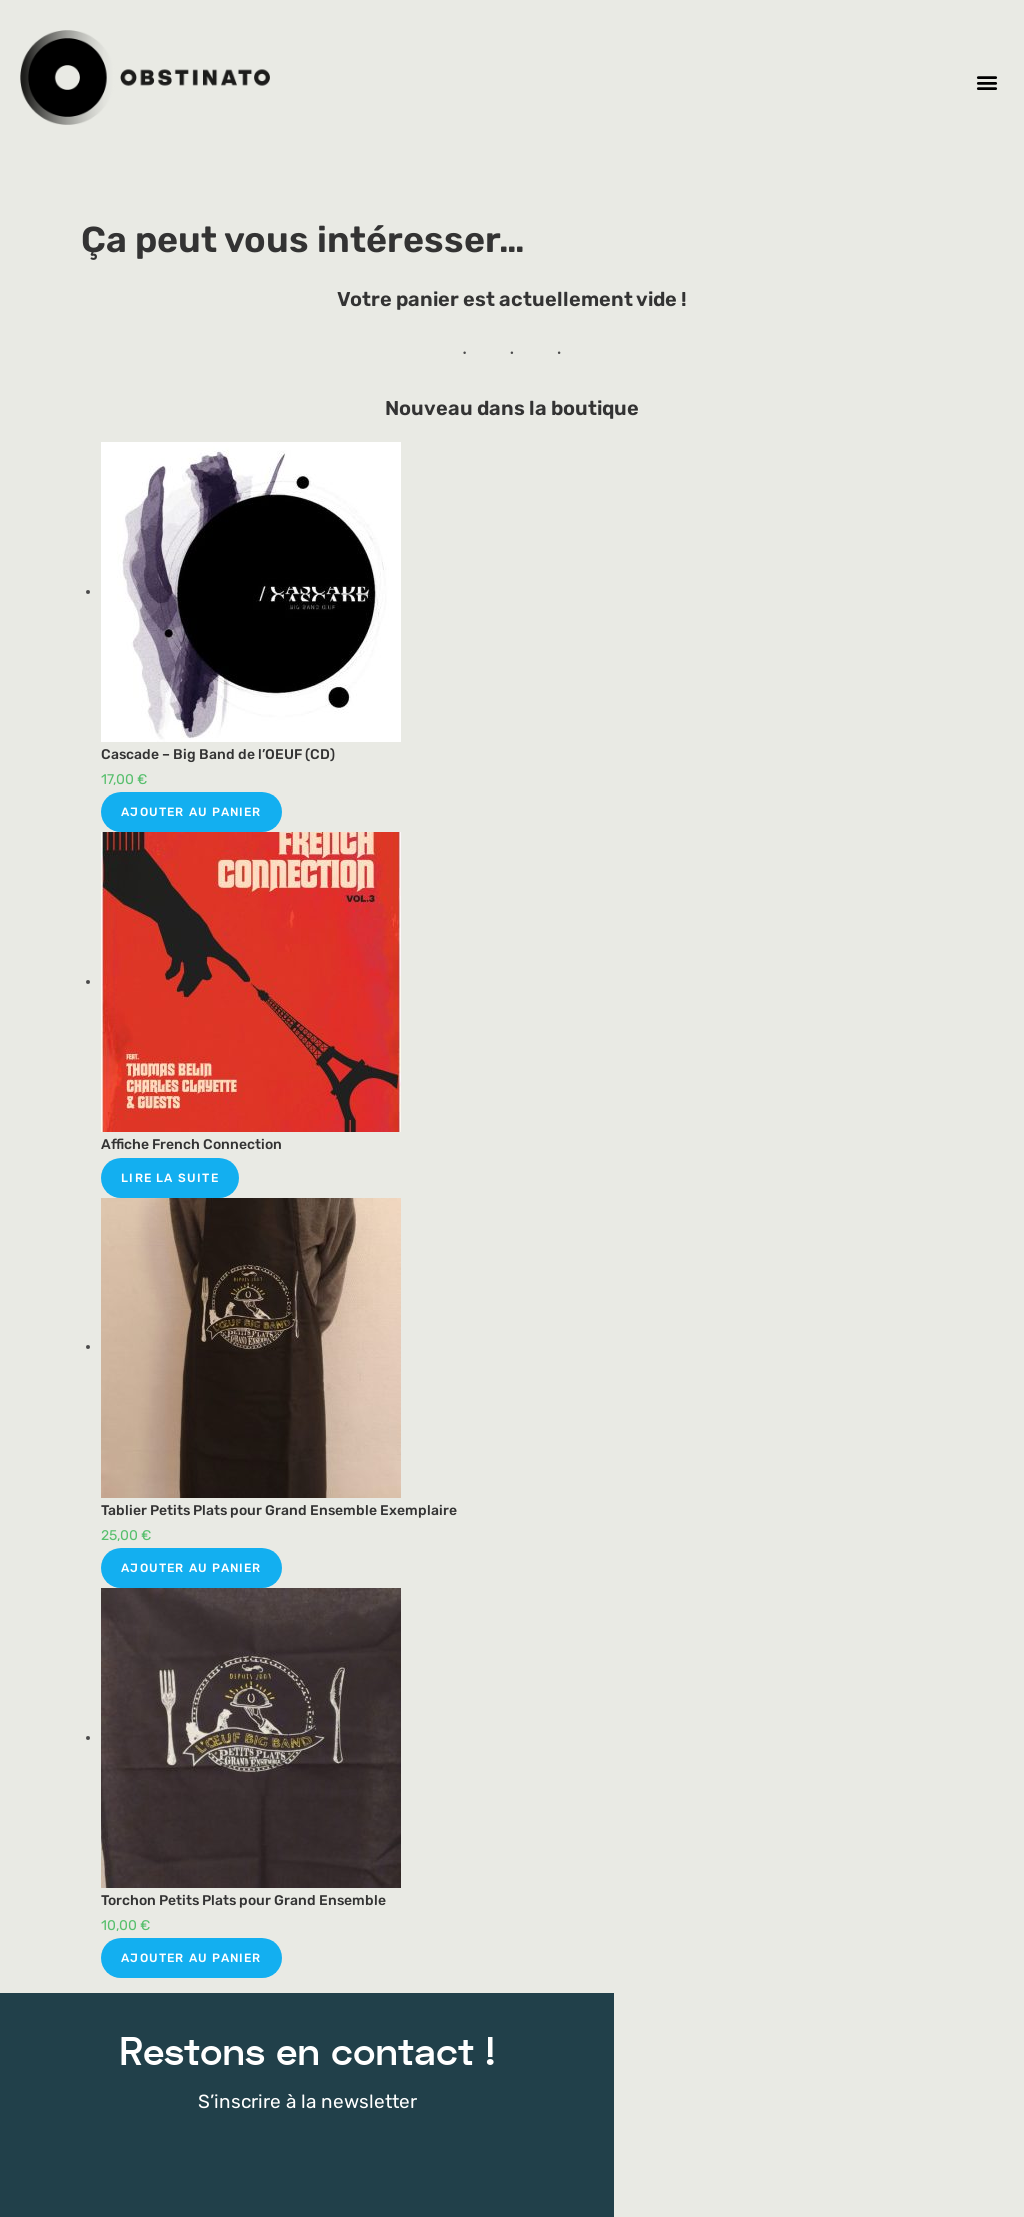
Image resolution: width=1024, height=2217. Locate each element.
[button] (987, 82)
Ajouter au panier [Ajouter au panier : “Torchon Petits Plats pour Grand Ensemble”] (191, 1958)
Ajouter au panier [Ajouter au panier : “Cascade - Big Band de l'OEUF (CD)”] (191, 812)
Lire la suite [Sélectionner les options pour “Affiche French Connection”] (170, 1178)
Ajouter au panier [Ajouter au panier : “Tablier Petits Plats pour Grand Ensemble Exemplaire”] (191, 1568)
